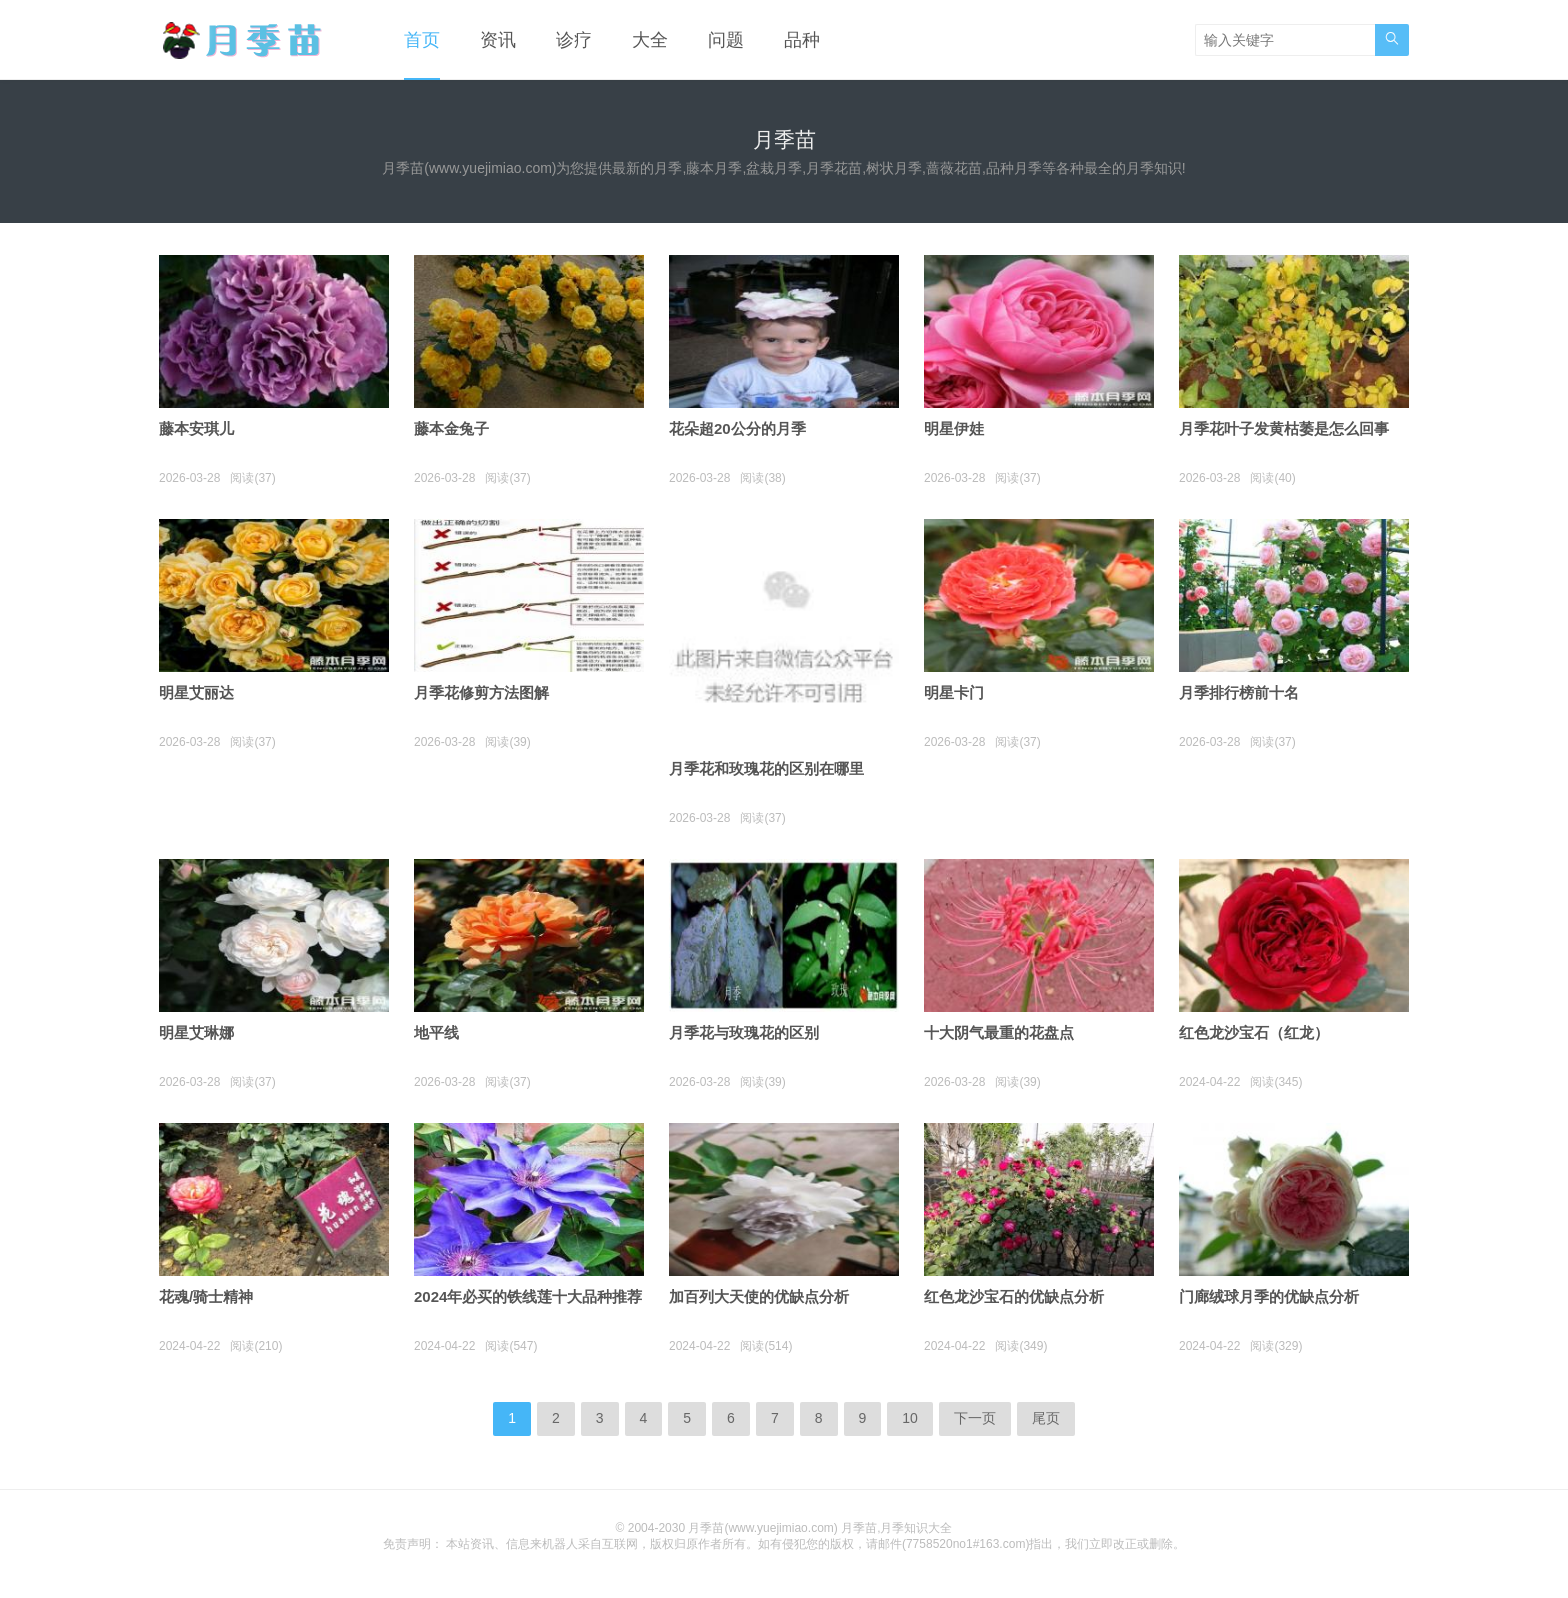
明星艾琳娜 (196, 1032)
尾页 (1046, 1418)
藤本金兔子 (451, 428)
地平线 (436, 1032)
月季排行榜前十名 (1239, 692)
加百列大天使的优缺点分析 (759, 1296)
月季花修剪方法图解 (481, 692)
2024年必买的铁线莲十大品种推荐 (528, 1296)
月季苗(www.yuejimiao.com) (762, 1528)
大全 (650, 40)
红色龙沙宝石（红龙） (1254, 1032)
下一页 (975, 1418)
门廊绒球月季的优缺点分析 (1269, 1296)
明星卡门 (954, 692)
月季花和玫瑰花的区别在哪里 (766, 768)
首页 (422, 40)
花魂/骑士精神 (206, 1296)
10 (910, 1418)
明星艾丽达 (196, 692)
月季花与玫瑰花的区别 (744, 1032)
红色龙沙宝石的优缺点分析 (1014, 1296)
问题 (726, 40)
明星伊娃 (954, 428)
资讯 (498, 40)
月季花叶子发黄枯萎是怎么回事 (1284, 428)
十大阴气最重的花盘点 (999, 1032)
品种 (802, 40)
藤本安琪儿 (196, 428)
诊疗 (574, 40)
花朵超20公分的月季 (737, 428)
